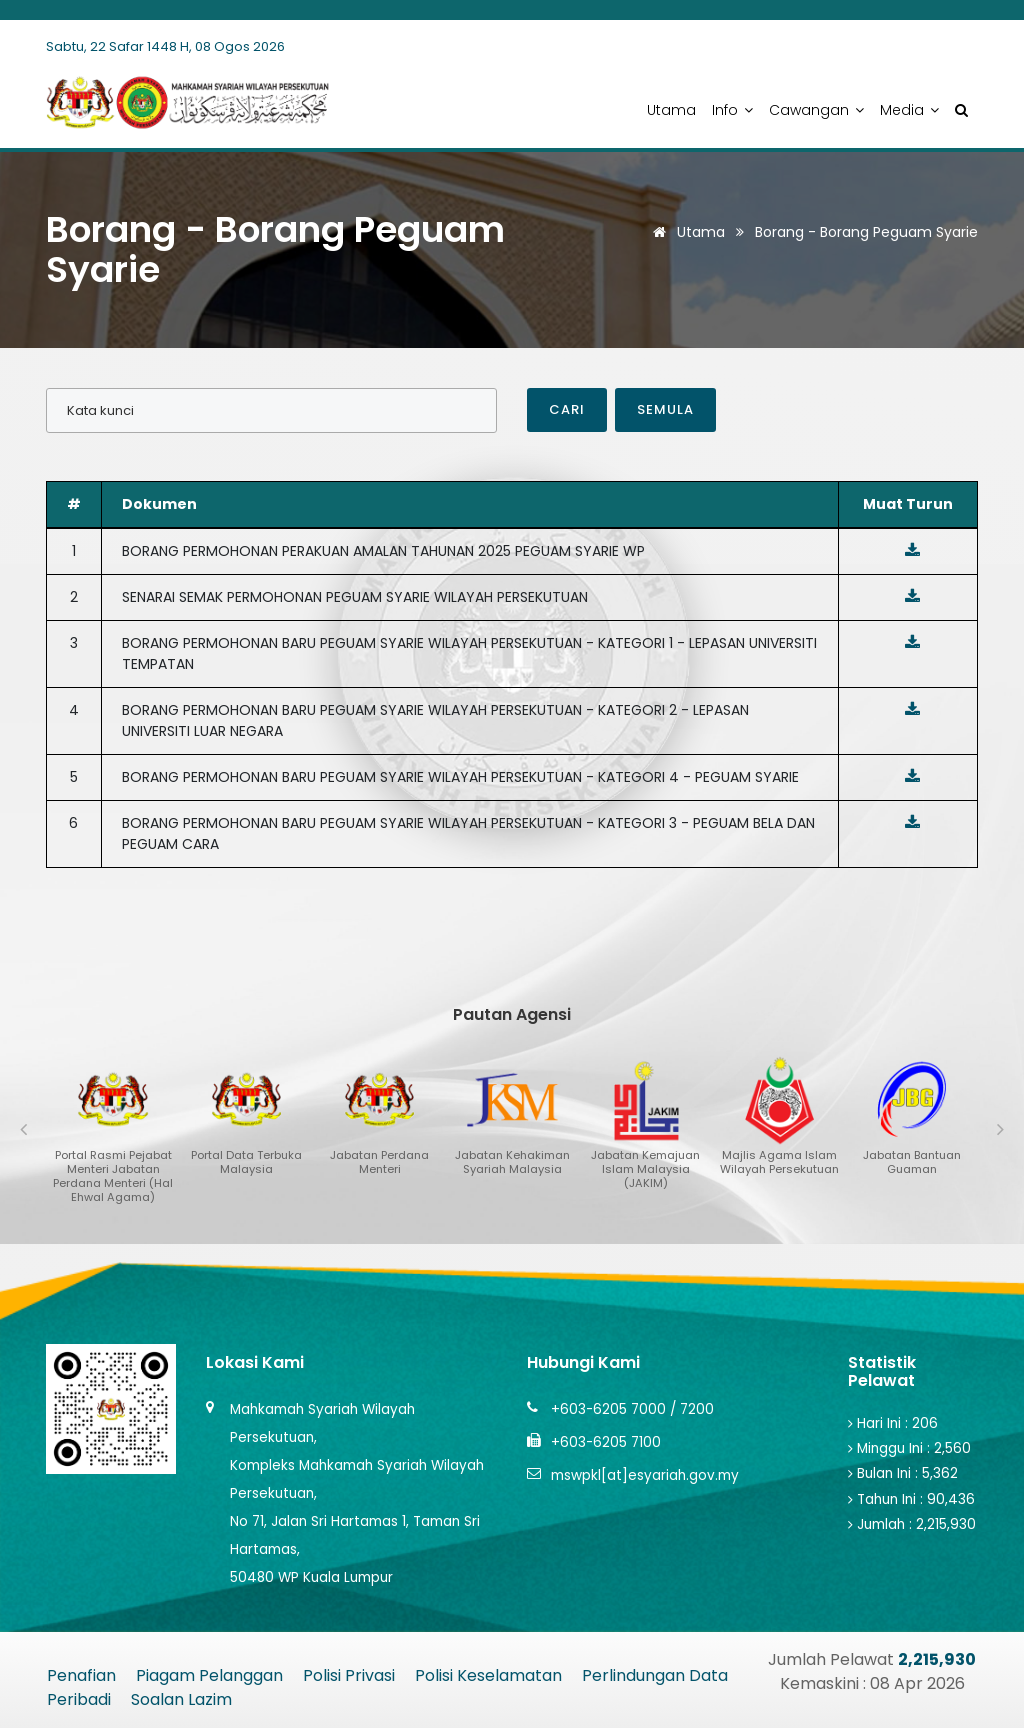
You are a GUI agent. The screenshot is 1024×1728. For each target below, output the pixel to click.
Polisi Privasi (349, 1675)
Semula (665, 409)
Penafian (81, 1675)
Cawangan (816, 110)
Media (909, 110)
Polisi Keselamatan (488, 1675)
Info (732, 110)
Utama (671, 110)
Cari (567, 409)
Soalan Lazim (181, 1699)
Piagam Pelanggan (209, 1675)
